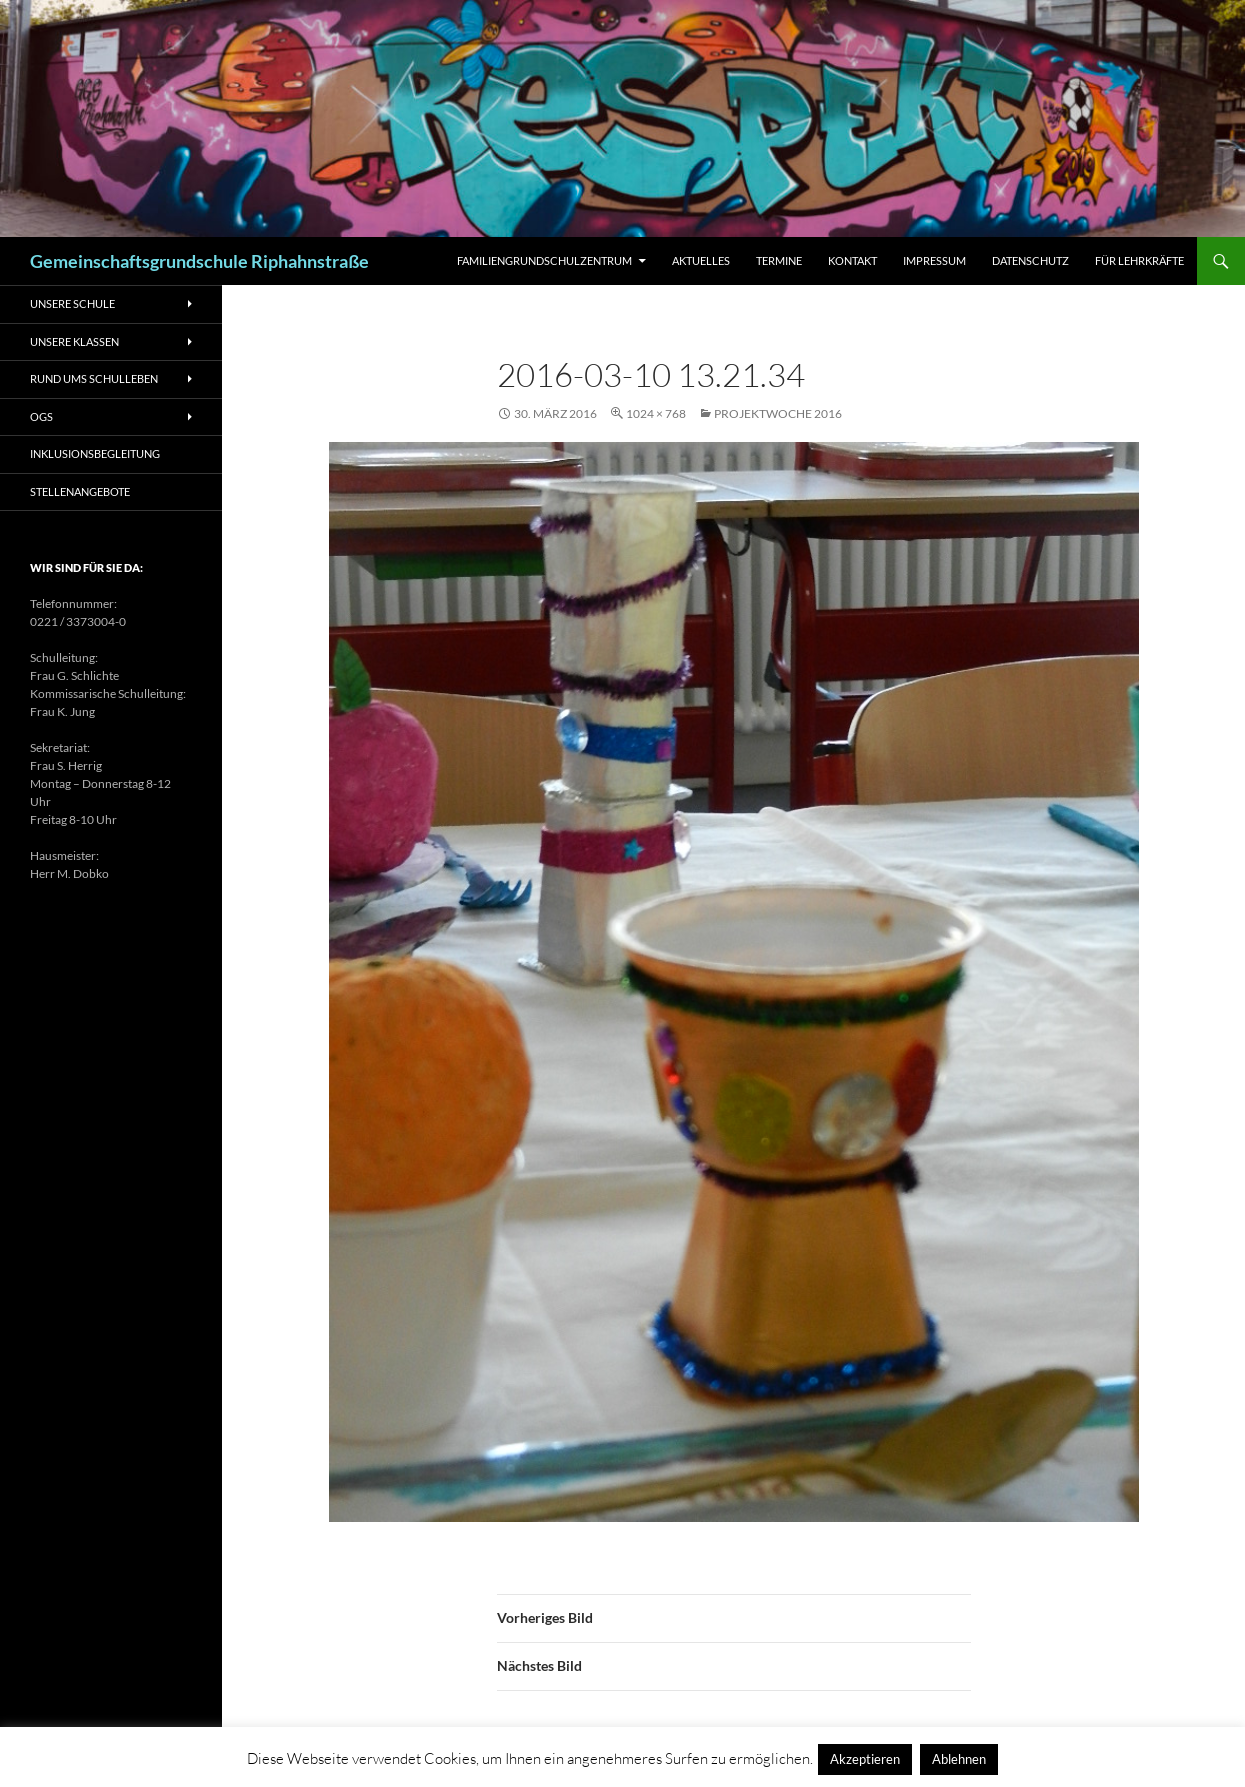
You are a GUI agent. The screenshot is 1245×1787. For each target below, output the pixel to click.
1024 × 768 (656, 413)
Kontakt (852, 260)
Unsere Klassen (74, 341)
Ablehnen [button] (959, 1759)
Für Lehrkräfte (1139, 260)
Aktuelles (701, 260)
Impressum (934, 260)
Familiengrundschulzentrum (544, 260)
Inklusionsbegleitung (95, 453)
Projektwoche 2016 (778, 413)
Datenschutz (1030, 260)
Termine (779, 260)
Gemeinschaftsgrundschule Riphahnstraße (199, 261)
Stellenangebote (80, 491)
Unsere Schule (72, 303)
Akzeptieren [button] (865, 1759)
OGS (41, 416)
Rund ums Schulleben (94, 378)
